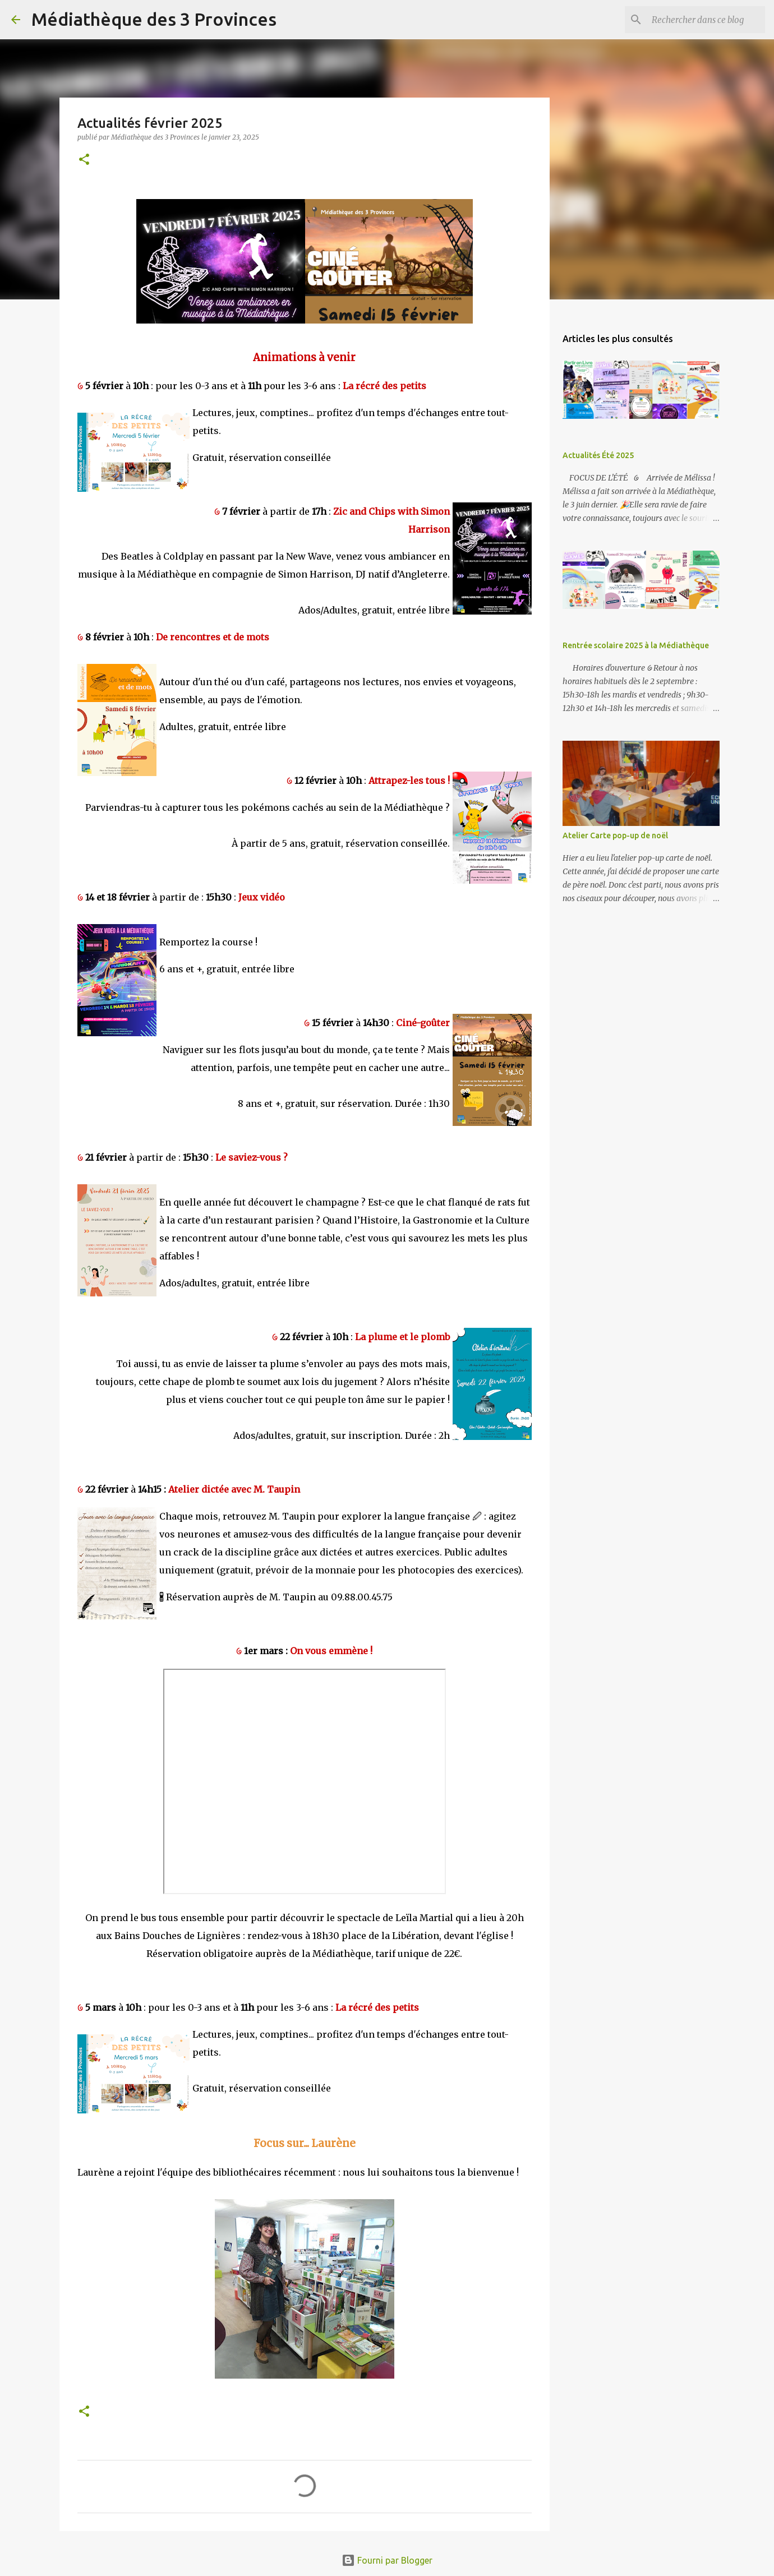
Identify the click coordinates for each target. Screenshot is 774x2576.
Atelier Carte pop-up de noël (615, 835)
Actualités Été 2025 (598, 455)
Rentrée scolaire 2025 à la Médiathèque (636, 645)
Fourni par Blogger (387, 2560)
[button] (84, 160)
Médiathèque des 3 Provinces (154, 19)
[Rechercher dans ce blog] (706, 19)
